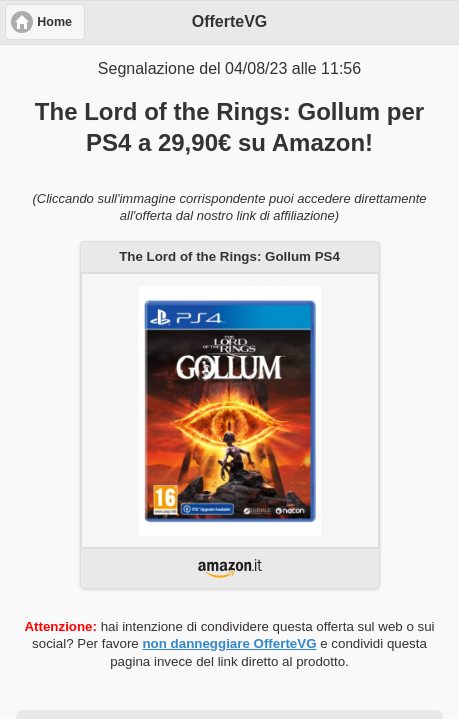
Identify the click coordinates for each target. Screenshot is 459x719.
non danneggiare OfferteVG (229, 643)
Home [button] (54, 22)
